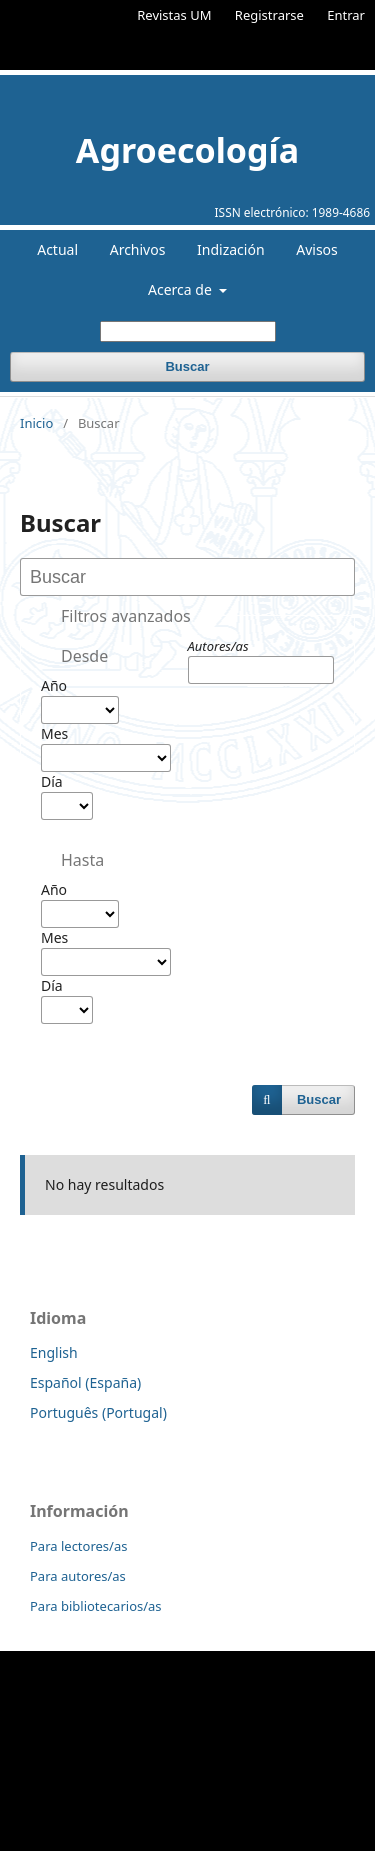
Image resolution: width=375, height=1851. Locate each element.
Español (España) (85, 1382)
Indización (231, 249)
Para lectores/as (78, 1546)
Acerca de (181, 289)
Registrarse (269, 15)
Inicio (36, 423)
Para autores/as (78, 1576)
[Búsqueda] (188, 331)
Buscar (187, 366)
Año (54, 685)
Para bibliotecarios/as (96, 1606)
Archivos (138, 249)
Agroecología (187, 150)
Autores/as (218, 646)
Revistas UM (174, 15)
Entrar (346, 15)
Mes (54, 733)
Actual (57, 249)
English (54, 1352)
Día (52, 781)
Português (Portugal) (98, 1412)
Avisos (317, 249)
